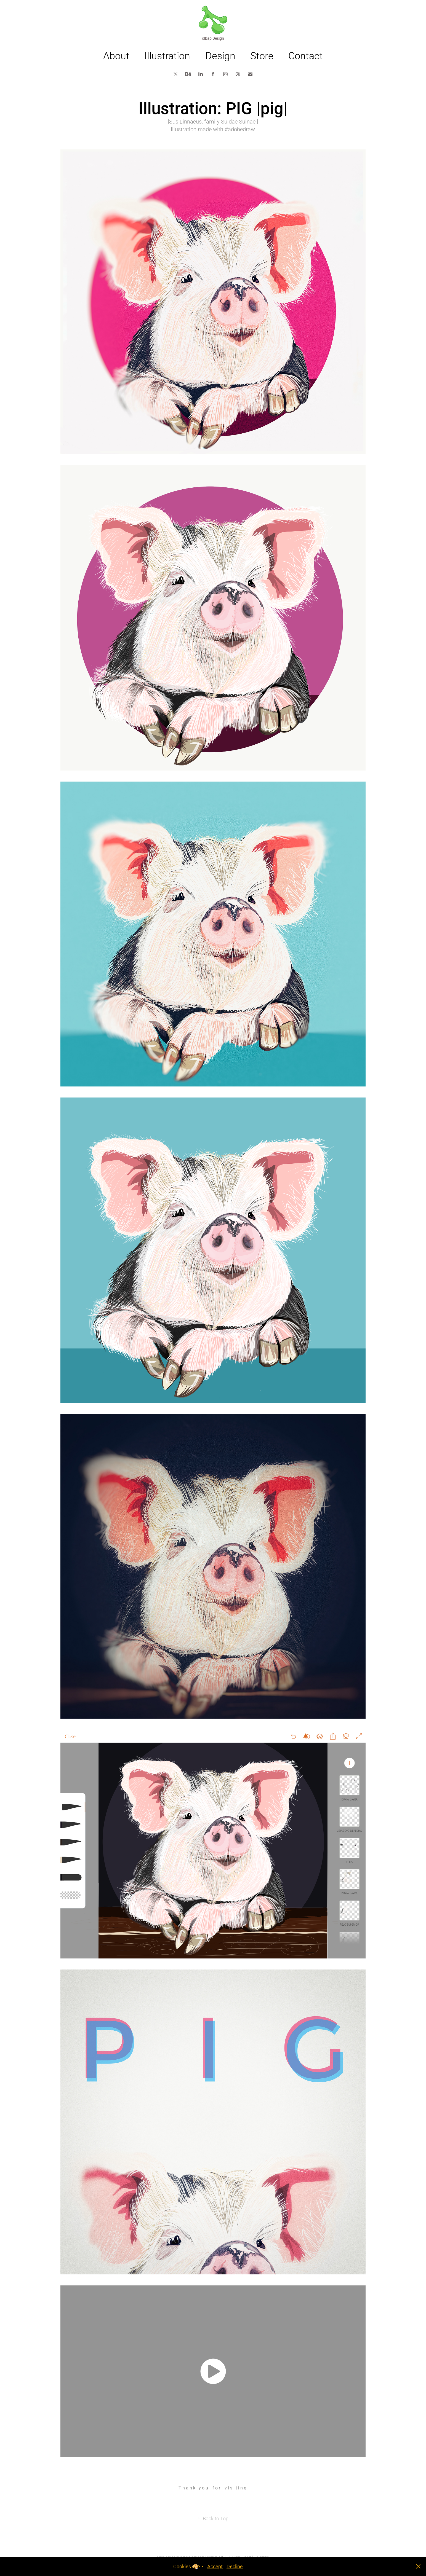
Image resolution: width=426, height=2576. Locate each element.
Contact (305, 55)
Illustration (167, 55)
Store (261, 55)
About (116, 55)
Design (220, 55)
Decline (235, 2566)
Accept (215, 2566)
